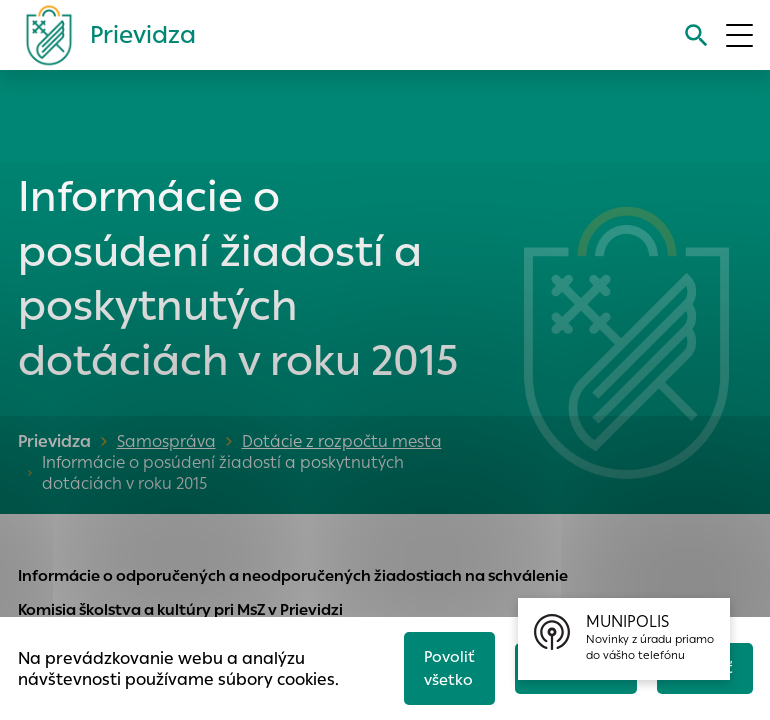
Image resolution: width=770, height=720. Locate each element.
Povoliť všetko (449, 668)
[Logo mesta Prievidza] (103, 35)
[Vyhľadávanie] (696, 35)
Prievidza (54, 441)
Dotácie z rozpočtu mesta (342, 441)
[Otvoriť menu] (739, 35)
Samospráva (166, 441)
